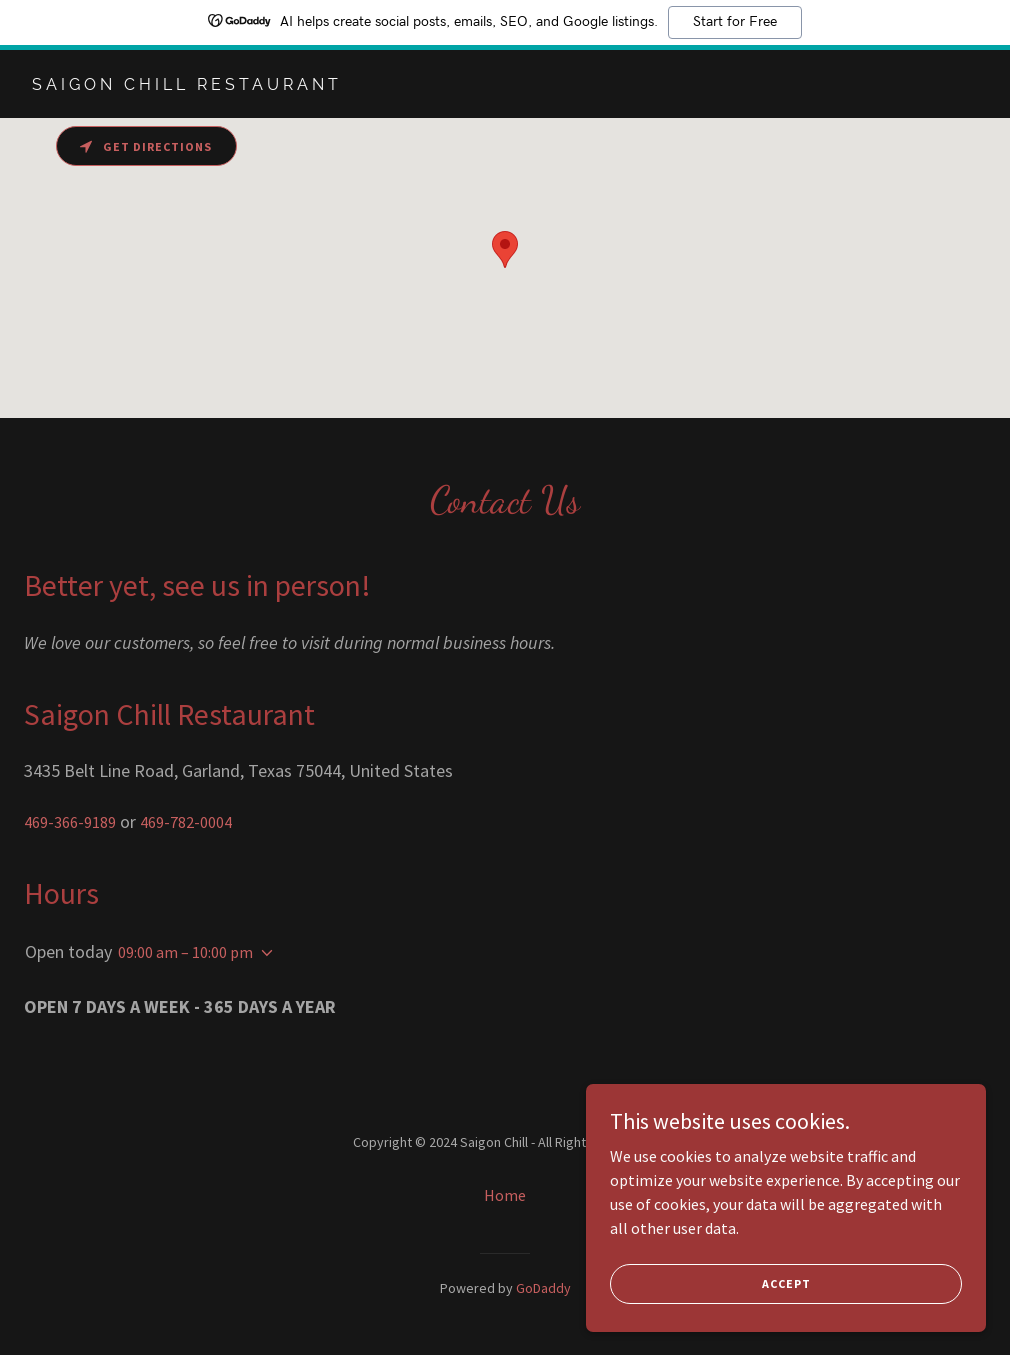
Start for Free (735, 22)
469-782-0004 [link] (186, 822)
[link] (187, 84)
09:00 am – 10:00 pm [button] (185, 952)
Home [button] (505, 1195)
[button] (263, 953)
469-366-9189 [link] (70, 822)
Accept (786, 1283)
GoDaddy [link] (543, 1288)
